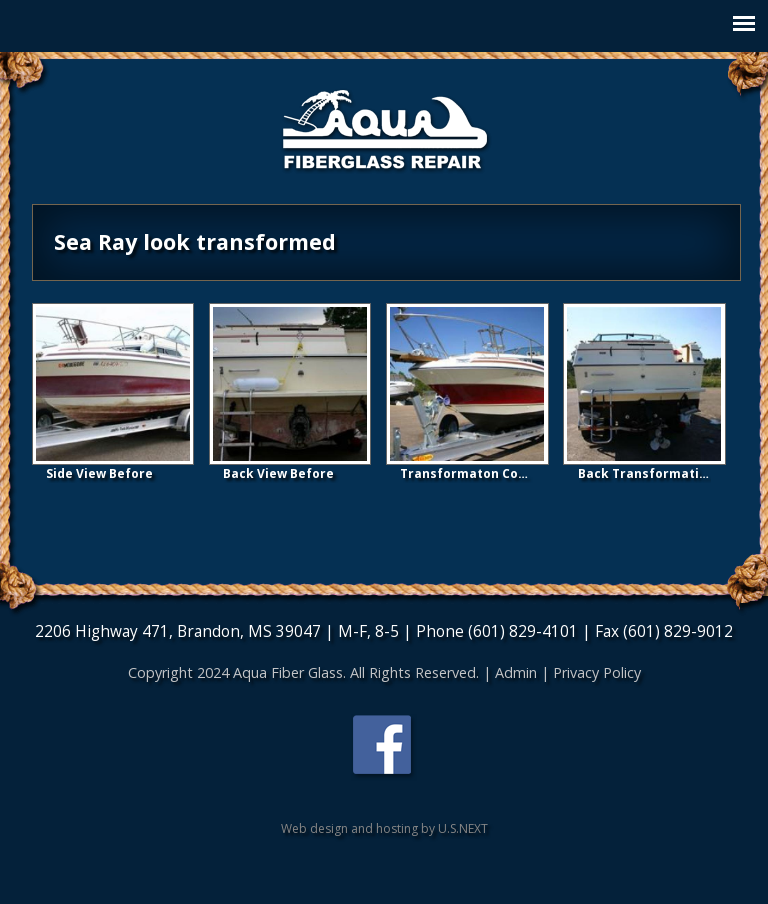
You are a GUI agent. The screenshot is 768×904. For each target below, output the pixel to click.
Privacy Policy (597, 672)
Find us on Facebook (384, 747)
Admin (516, 672)
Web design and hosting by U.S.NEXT (384, 828)
